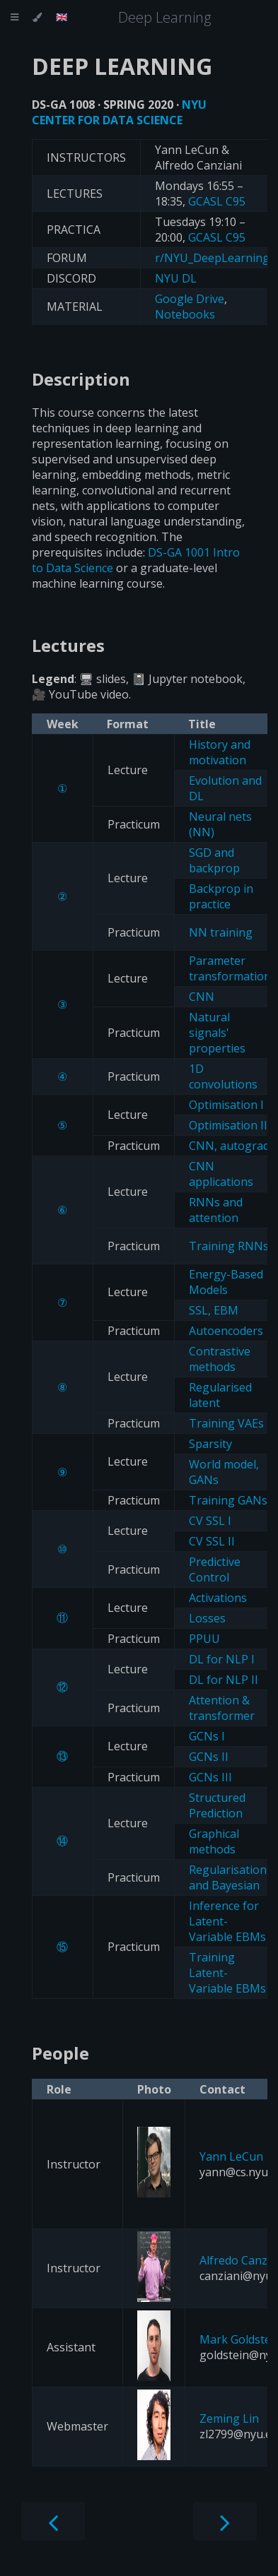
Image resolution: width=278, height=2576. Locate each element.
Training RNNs (229, 1246)
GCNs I (207, 1736)
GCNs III (210, 1777)
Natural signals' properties (217, 1032)
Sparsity (210, 1444)
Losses (207, 1618)
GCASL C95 (216, 201)
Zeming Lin (229, 2418)
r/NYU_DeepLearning (212, 258)
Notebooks (185, 314)
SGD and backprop (214, 860)
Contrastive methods (219, 1359)
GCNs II (208, 1756)
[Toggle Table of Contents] (14, 17)
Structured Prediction (217, 1805)
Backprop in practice (221, 896)
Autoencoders (226, 1331)
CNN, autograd (229, 1145)
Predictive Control (215, 1569)
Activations (218, 1597)
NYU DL (176, 278)
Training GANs (228, 1500)
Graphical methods (214, 1841)
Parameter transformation (230, 968)
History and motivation (219, 752)
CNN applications (221, 1173)
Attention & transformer (222, 1707)
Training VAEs (226, 1423)
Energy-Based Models (226, 1282)
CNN (201, 996)
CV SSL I (210, 1521)
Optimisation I (226, 1104)
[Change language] (62, 17)
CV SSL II (212, 1541)
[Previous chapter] (53, 2521)
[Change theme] (37, 17)
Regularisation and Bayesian (228, 1877)
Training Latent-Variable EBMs (227, 1972)
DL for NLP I (222, 1659)
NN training (221, 932)
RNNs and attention (216, 1209)
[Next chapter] (225, 2521)
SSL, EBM (213, 1310)
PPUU (204, 1638)
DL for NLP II (223, 1679)
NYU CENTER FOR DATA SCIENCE (119, 112)
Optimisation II (228, 1125)
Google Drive (189, 299)
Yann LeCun (231, 2156)
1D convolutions (223, 1076)
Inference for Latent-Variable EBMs (227, 1921)
